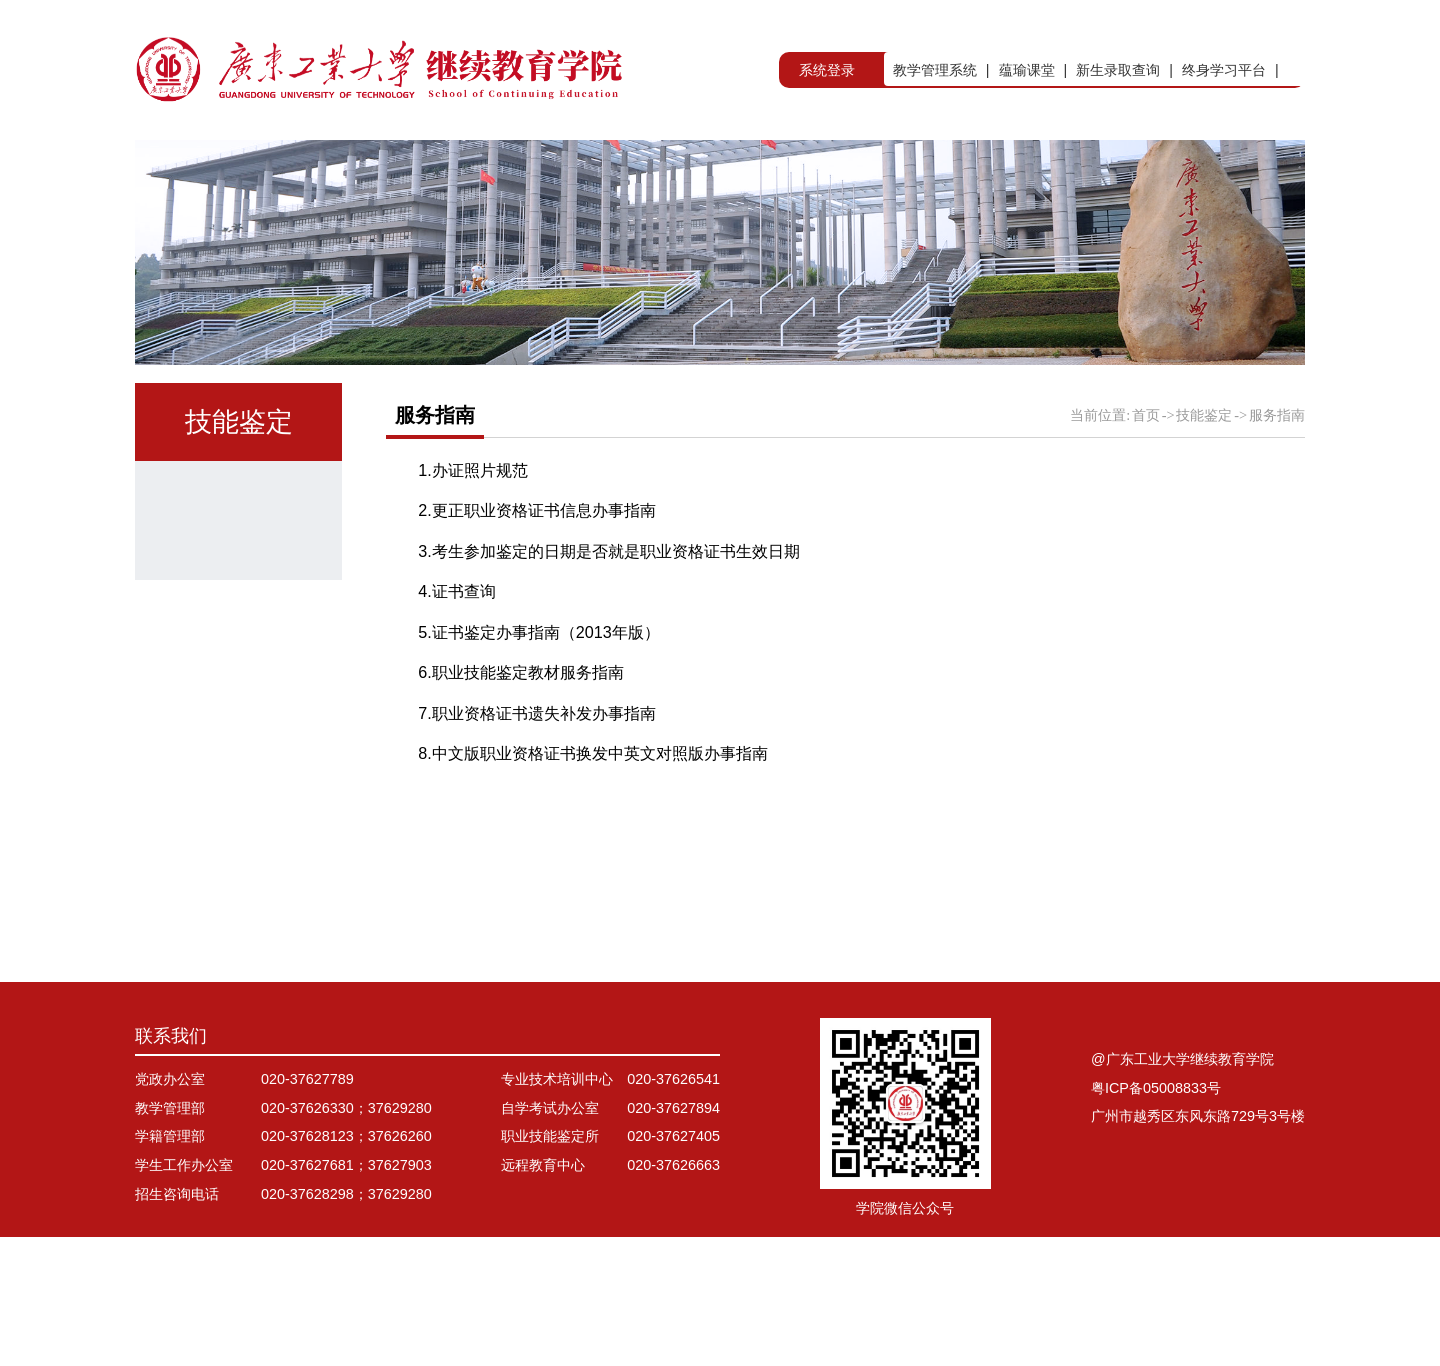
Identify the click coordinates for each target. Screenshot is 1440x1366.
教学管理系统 (935, 70)
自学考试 (613, 164)
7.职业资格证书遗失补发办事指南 (537, 761)
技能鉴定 (1110, 164)
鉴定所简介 (239, 569)
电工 (212, 695)
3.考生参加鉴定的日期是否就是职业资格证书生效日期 (609, 599)
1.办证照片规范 (473, 518)
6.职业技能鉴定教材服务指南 (521, 721)
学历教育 (454, 164)
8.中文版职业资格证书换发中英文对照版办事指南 (593, 802)
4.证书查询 (457, 640)
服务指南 (230, 758)
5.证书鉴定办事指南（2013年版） (539, 680)
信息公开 (1269, 164)
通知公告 (230, 632)
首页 (153, 164)
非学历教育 (782, 164)
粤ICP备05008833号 (1156, 1217)
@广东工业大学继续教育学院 (1182, 1188)
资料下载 (230, 821)
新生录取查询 (1118, 70)
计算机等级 (239, 884)
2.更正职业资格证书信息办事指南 (537, 559)
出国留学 (950, 164)
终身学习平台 (1224, 70)
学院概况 (294, 164)
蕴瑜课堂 (1027, 70)
